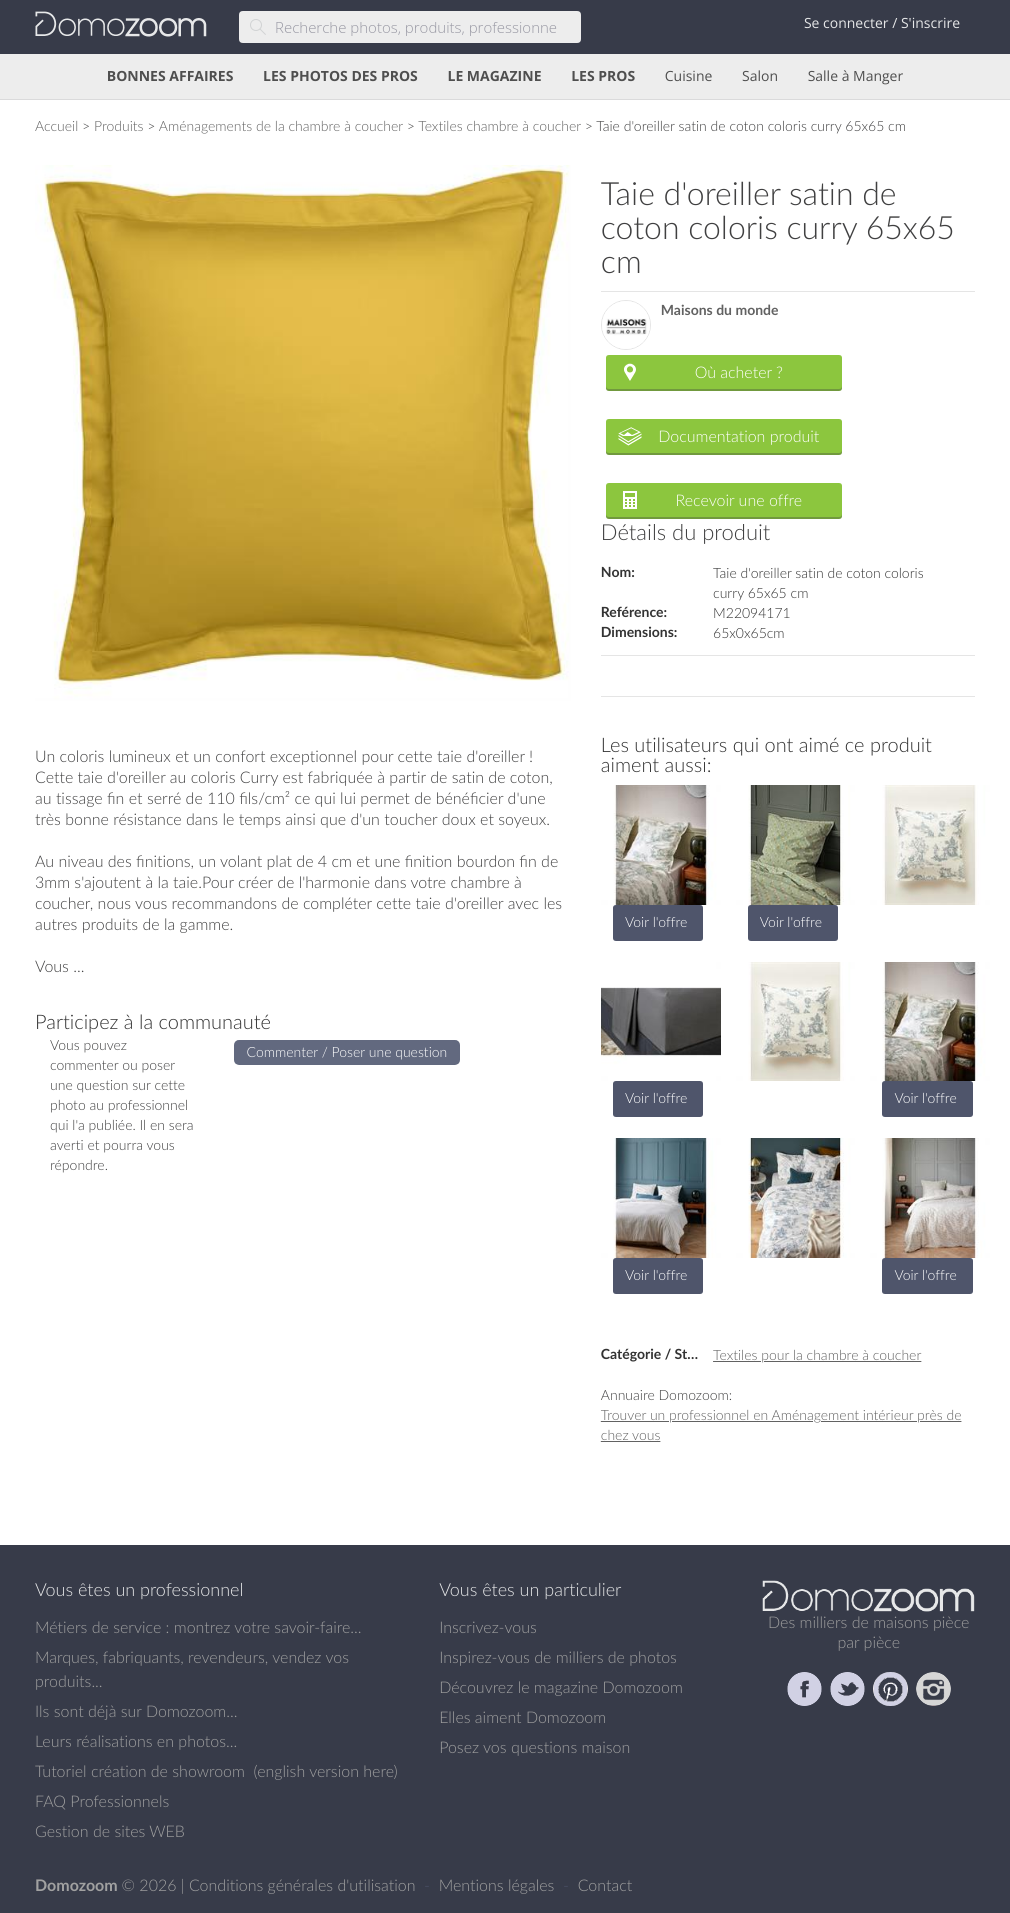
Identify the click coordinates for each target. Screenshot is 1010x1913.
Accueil (56, 125)
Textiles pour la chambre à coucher (817, 1354)
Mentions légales (499, 1885)
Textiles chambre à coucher (499, 125)
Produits (119, 125)
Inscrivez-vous (488, 1627)
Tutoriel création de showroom (140, 1771)
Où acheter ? (739, 372)
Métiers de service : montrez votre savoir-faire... (198, 1627)
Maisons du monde (720, 310)
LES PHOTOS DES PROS (340, 76)
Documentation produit (738, 436)
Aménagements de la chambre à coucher (281, 125)
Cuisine (689, 76)
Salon (760, 76)
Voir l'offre (656, 921)
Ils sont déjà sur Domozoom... (136, 1711)
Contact (605, 1885)
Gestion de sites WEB (110, 1831)
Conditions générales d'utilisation (304, 1885)
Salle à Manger (856, 76)
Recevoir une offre (739, 500)
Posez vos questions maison (534, 1747)
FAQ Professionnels (102, 1801)
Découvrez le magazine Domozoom (561, 1687)
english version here (325, 1771)
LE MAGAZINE (494, 76)
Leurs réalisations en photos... (136, 1741)
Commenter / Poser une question (347, 1051)
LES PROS (603, 76)
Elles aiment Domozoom (522, 1717)
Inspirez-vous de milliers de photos (558, 1657)
